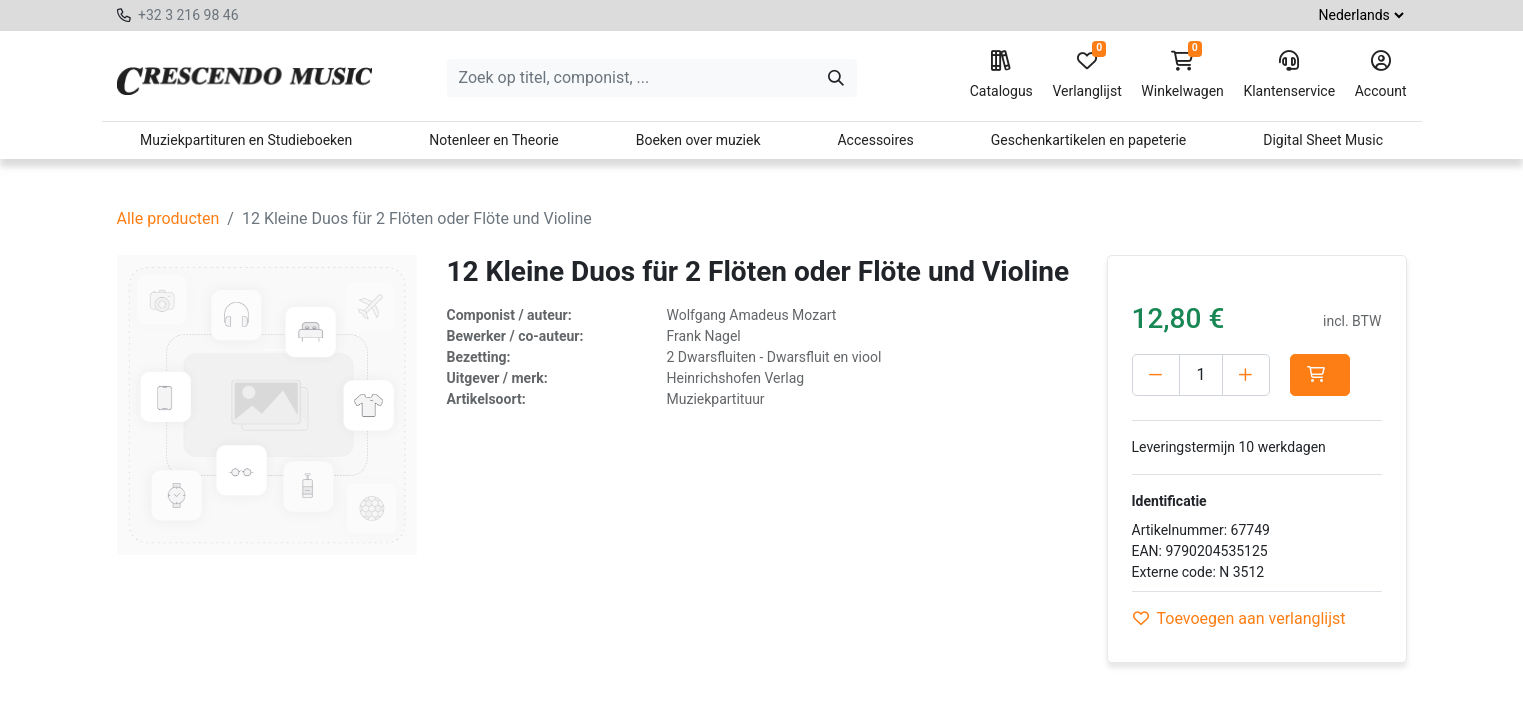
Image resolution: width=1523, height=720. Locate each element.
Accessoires (875, 140)
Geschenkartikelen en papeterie (1089, 140)
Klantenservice (1289, 75)
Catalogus (1001, 75)
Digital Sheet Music (1323, 140)
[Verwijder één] (1156, 375)
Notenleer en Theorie (494, 140)
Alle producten (168, 218)
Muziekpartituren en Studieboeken (246, 140)
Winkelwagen (1182, 75)
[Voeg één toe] (1246, 375)
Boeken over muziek (698, 140)
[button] (1320, 375)
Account (1381, 75)
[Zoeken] (836, 78)
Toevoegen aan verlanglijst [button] (1239, 618)
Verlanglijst (1086, 75)
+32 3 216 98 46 (188, 15)
